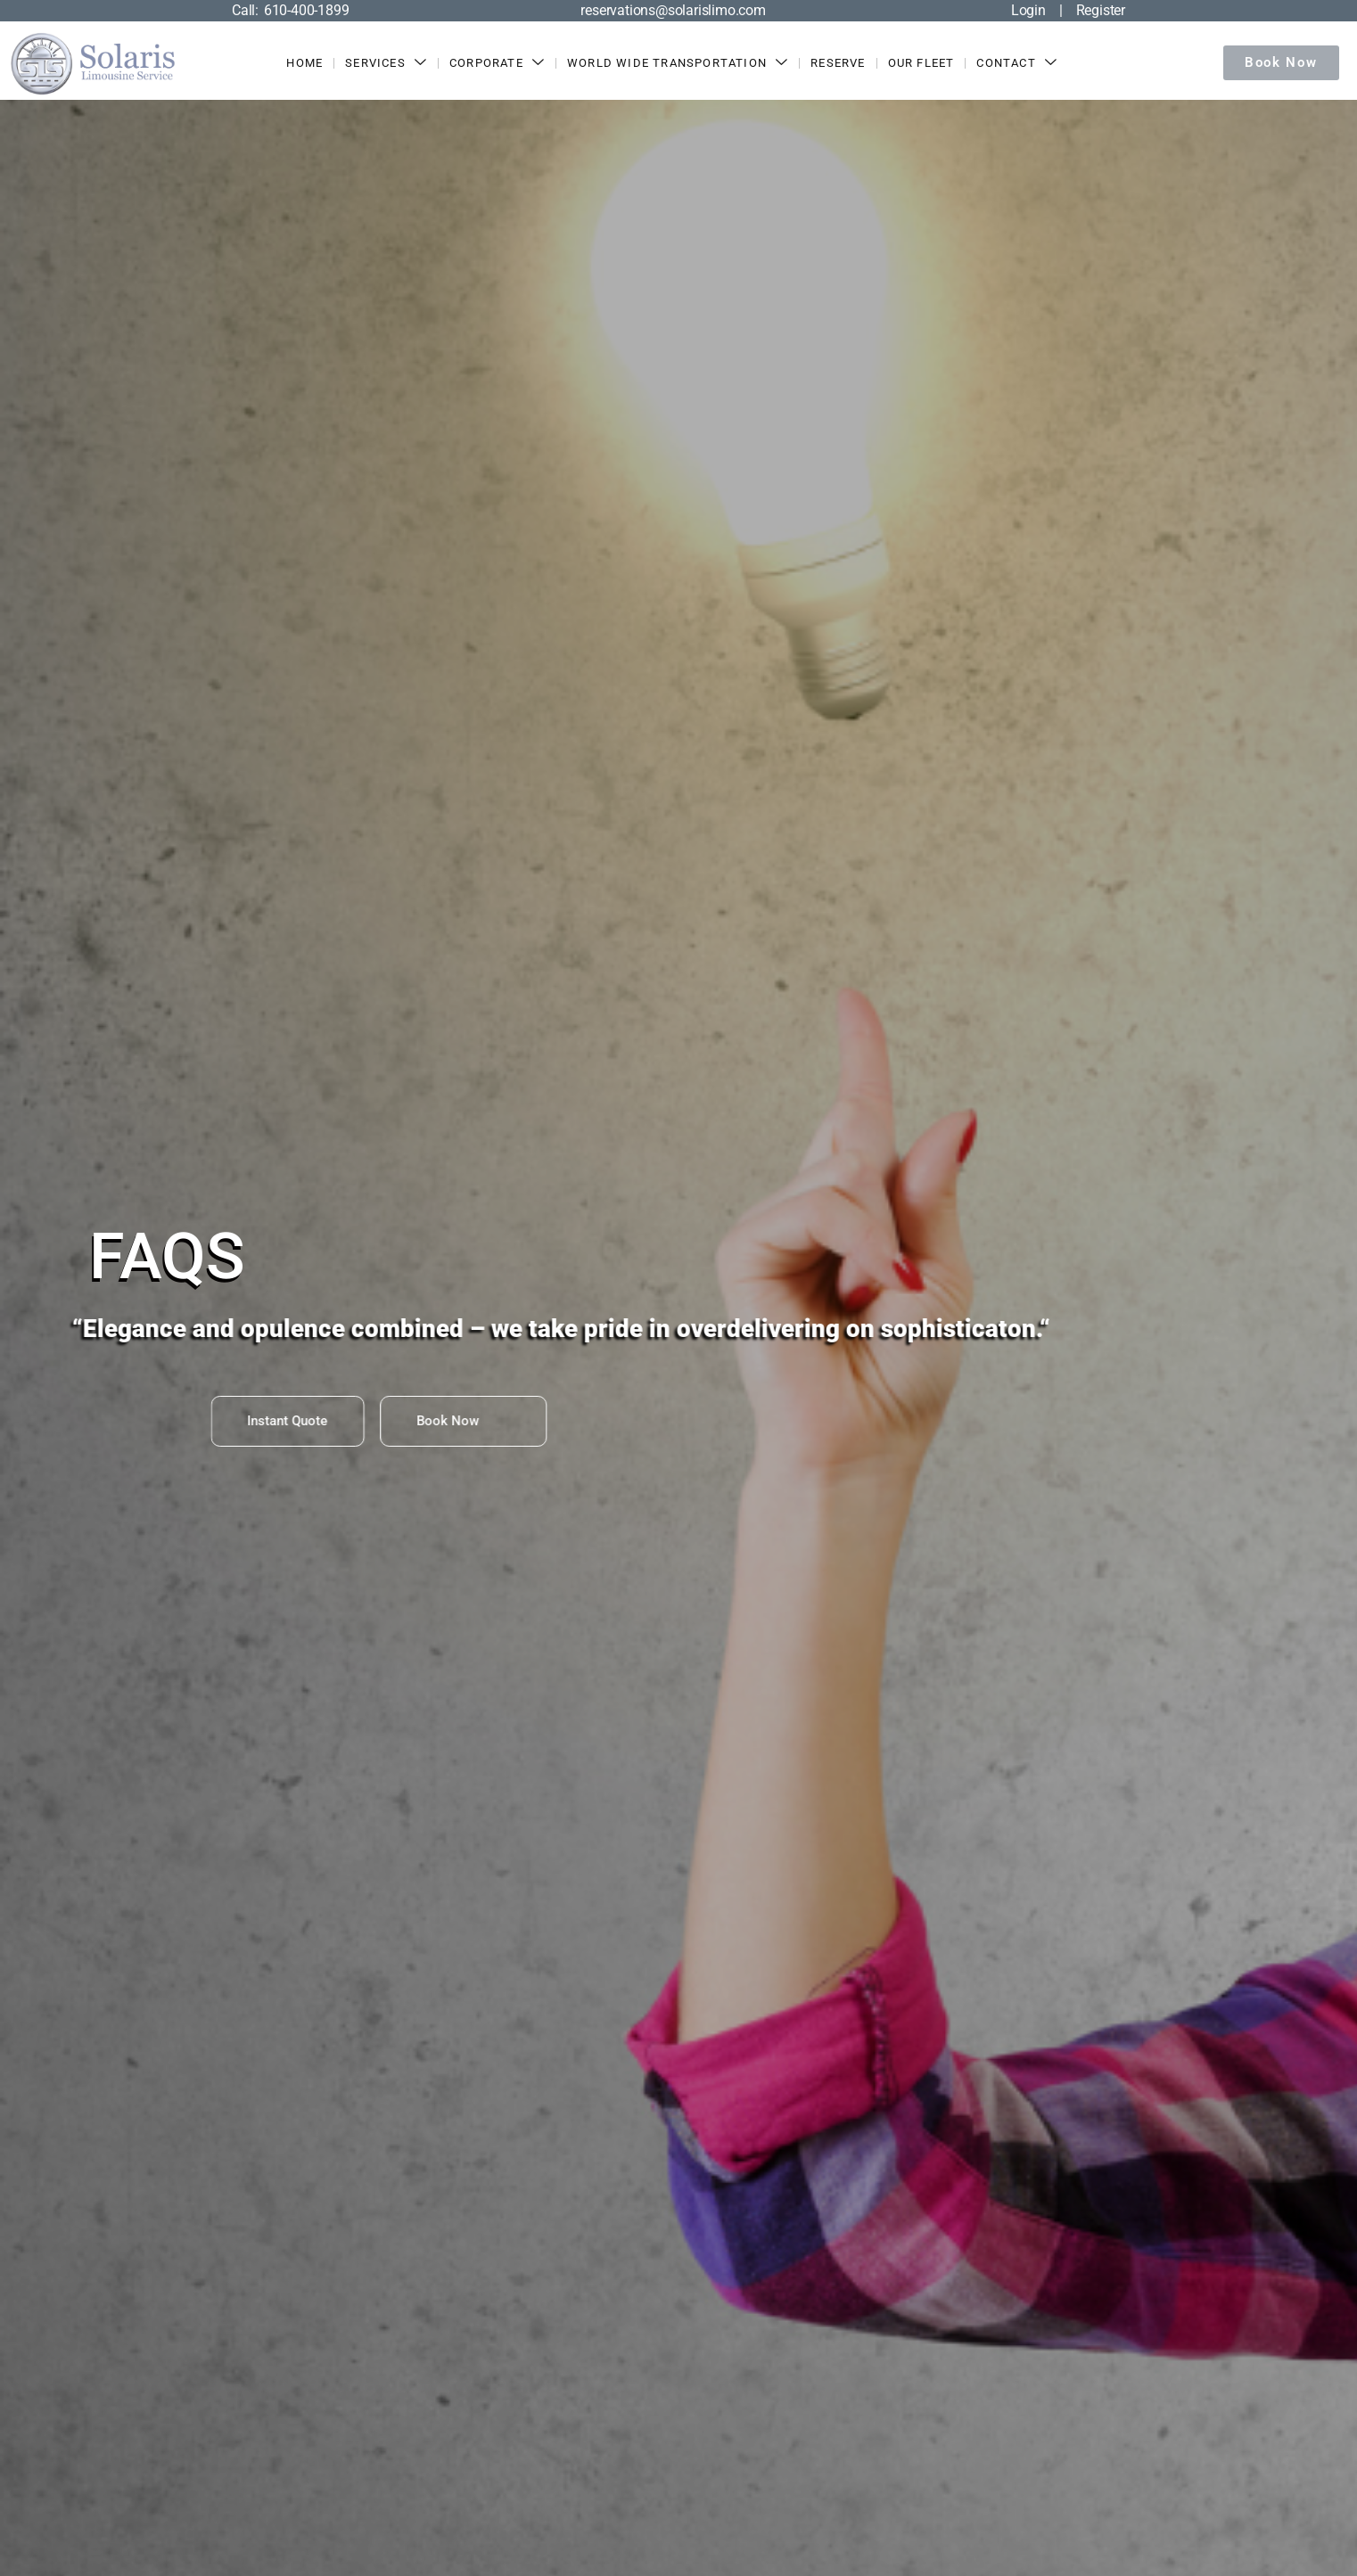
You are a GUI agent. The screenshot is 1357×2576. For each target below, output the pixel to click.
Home (305, 63)
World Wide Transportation (677, 63)
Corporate (497, 63)
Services (387, 63)
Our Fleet (921, 63)
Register (1100, 10)
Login (1028, 10)
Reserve (838, 63)
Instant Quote (275, 1421)
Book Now (390, 1421)
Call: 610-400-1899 (290, 10)
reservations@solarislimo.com (672, 10)
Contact (1017, 63)
